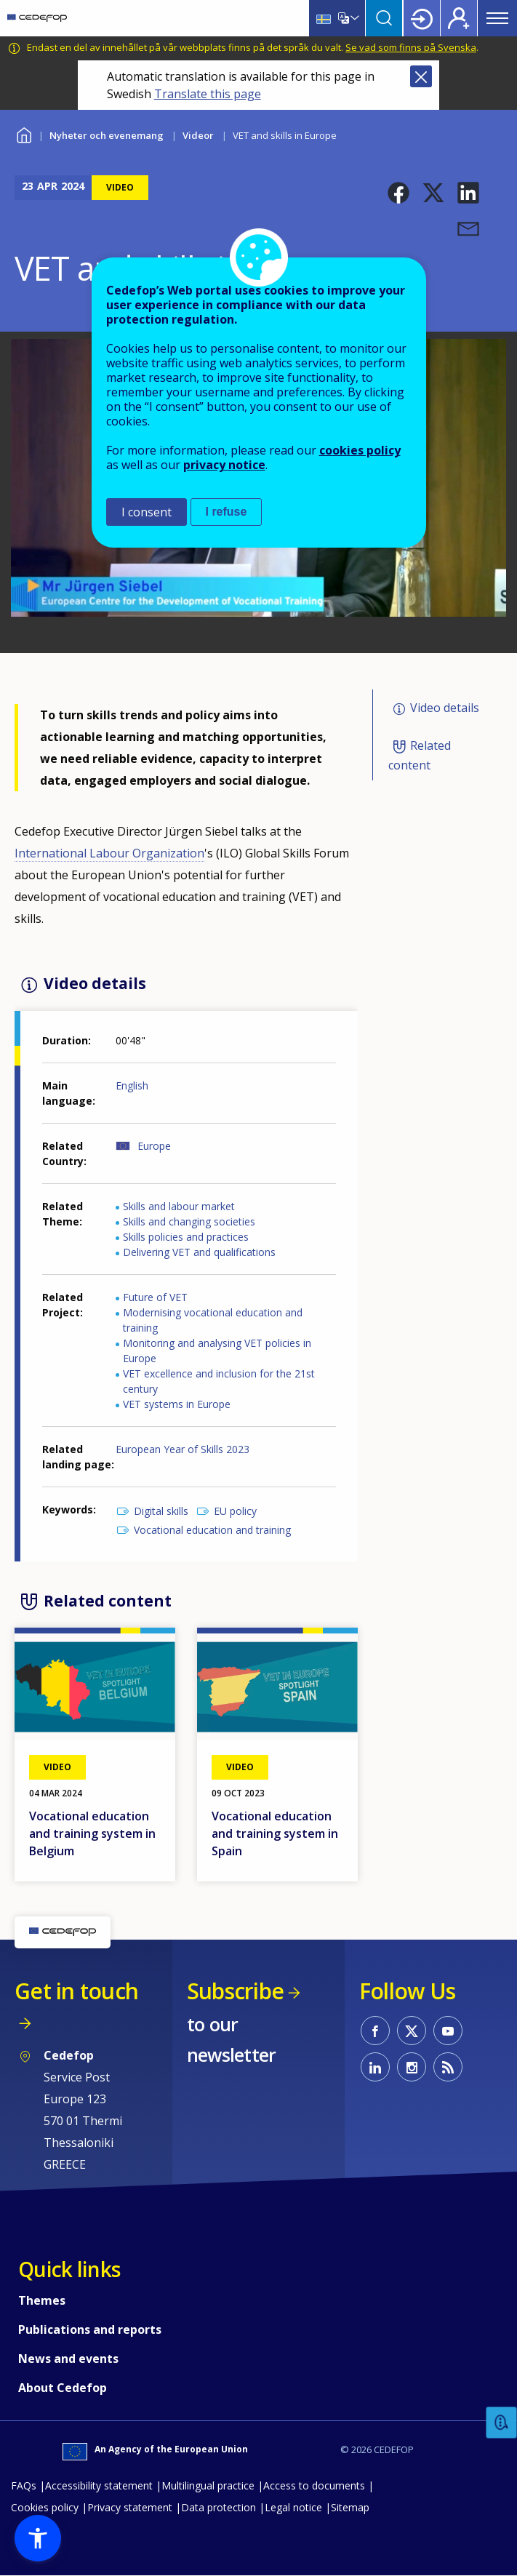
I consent (146, 512)
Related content (419, 755)
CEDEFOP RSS (447, 2066)
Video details (444, 708)
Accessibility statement (99, 2485)
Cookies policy (45, 2507)
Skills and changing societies (189, 1221)
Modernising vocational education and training (212, 1320)
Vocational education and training (212, 1530)
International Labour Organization (109, 853)
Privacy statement (129, 2507)
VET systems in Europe (177, 1404)
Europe (154, 1146)
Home (24, 133)
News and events (68, 2359)
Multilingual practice (208, 2485)
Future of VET (155, 1297)
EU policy (235, 1511)
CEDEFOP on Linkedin (375, 2066)
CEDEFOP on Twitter (411, 2030)
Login (422, 18)
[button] (398, 192)
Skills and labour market (179, 1206)
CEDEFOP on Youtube (447, 2030)
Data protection (218, 2507)
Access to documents (314, 2485)
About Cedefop (62, 2388)
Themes (41, 2300)
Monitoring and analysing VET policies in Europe (217, 1350)
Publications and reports (89, 2329)
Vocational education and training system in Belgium (92, 1833)
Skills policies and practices (186, 1237)
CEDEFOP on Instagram (411, 2066)
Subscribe (235, 1991)
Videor (198, 135)
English (132, 1085)
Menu (497, 18)
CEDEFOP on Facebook (375, 2030)
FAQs (23, 2485)
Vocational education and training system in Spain (275, 1833)
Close (421, 76)
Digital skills (161, 1511)
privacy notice (224, 465)
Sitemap (350, 2507)
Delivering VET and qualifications (199, 1252)
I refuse (226, 511)
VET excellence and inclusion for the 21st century (219, 1381)
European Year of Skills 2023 (182, 1449)
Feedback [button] (501, 2423)
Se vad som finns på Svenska (410, 47)
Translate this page (207, 94)
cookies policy (360, 450)
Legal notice (293, 2507)
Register (459, 18)
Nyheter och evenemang (106, 135)
